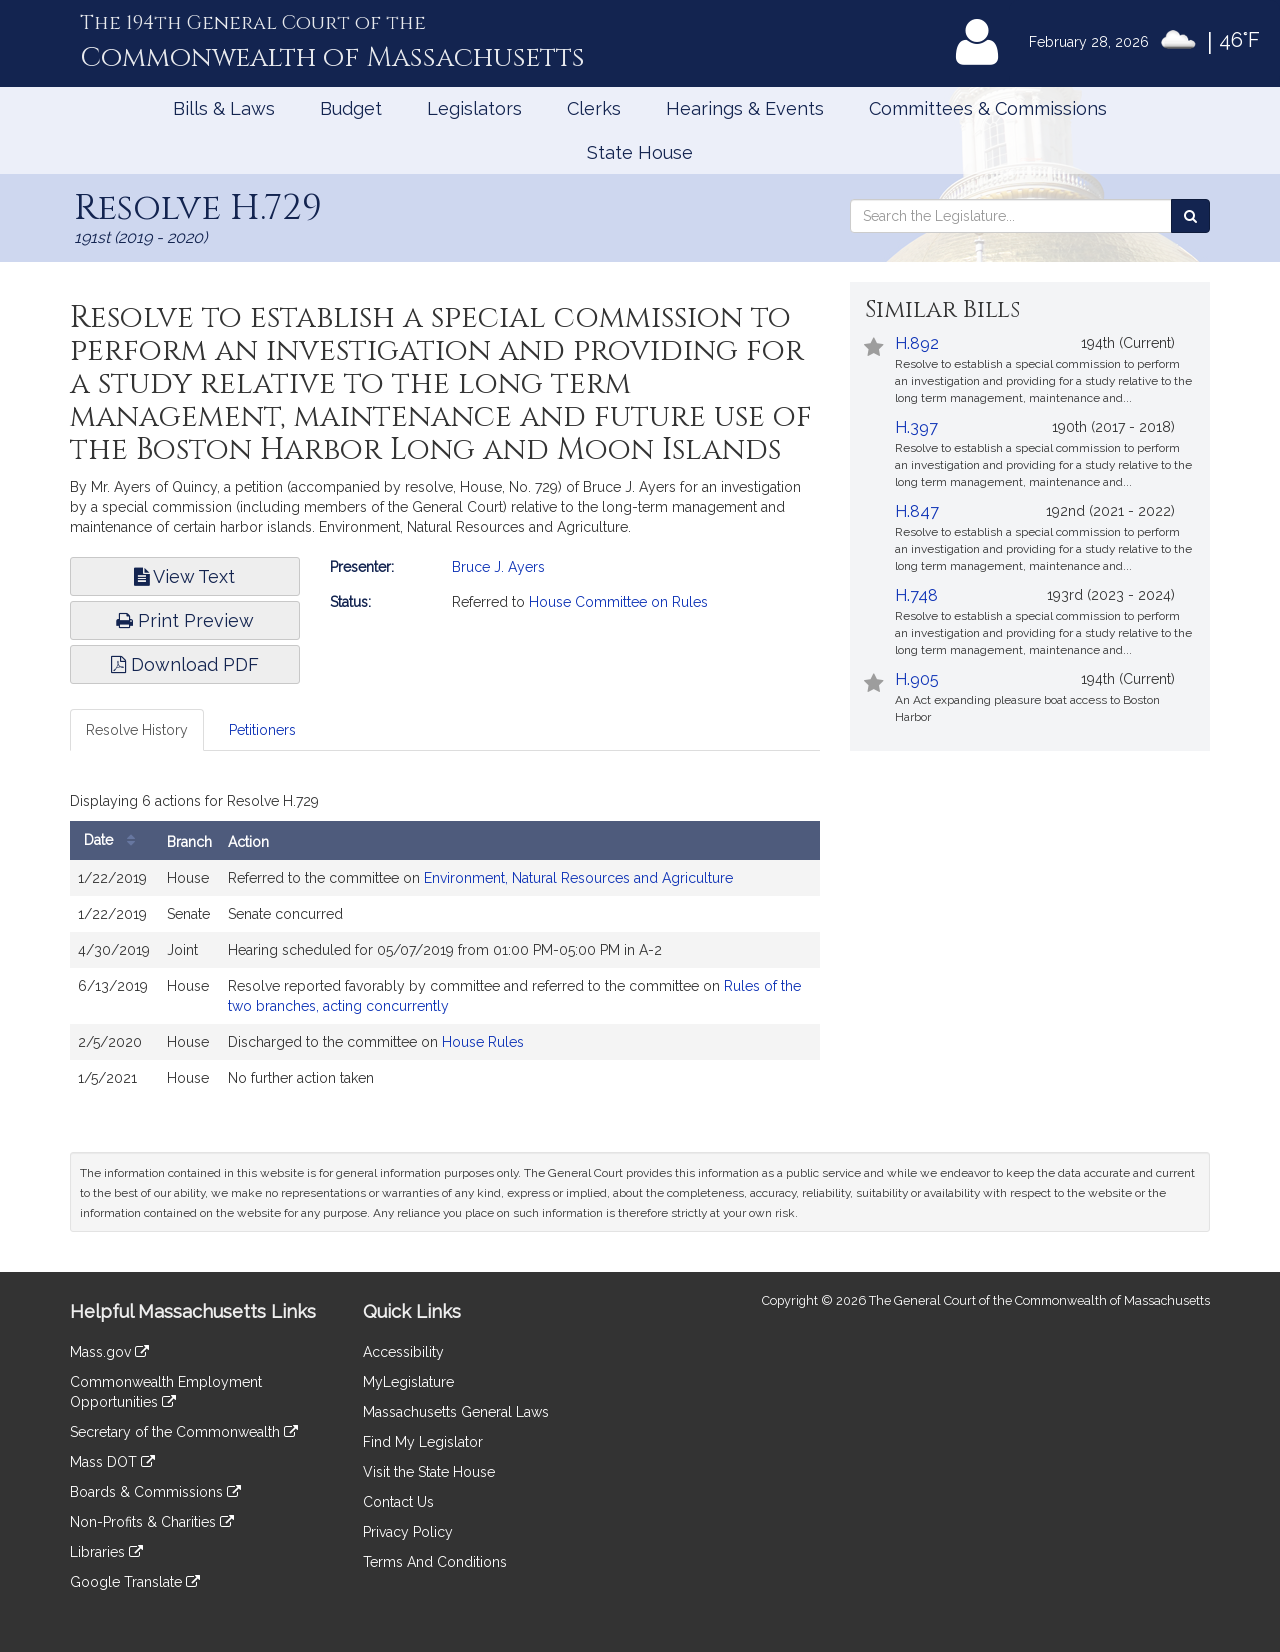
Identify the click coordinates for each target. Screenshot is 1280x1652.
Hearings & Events (745, 108)
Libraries (106, 1552)
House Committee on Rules (618, 602)
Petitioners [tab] (262, 730)
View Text (184, 576)
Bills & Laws (224, 108)
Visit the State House (429, 1472)
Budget (351, 108)
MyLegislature (408, 1382)
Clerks (594, 108)
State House (640, 152)
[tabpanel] (445, 946)
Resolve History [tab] (137, 730)
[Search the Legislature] (1190, 216)
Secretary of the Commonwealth (184, 1432)
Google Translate (135, 1582)
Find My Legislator (423, 1442)
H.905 (917, 679)
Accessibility (403, 1352)
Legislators (474, 108)
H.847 (917, 511)
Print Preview (185, 620)
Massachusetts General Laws (456, 1412)
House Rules (483, 1042)
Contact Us (398, 1502)
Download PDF (185, 664)
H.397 (916, 427)
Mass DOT (112, 1462)
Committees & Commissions (988, 108)
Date (114, 840)
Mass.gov (109, 1352)
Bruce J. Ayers (498, 567)
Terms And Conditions (435, 1562)
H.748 (916, 595)
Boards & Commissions (155, 1492)
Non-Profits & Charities (152, 1522)
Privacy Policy (408, 1532)
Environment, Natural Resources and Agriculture (578, 878)
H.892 (917, 343)
